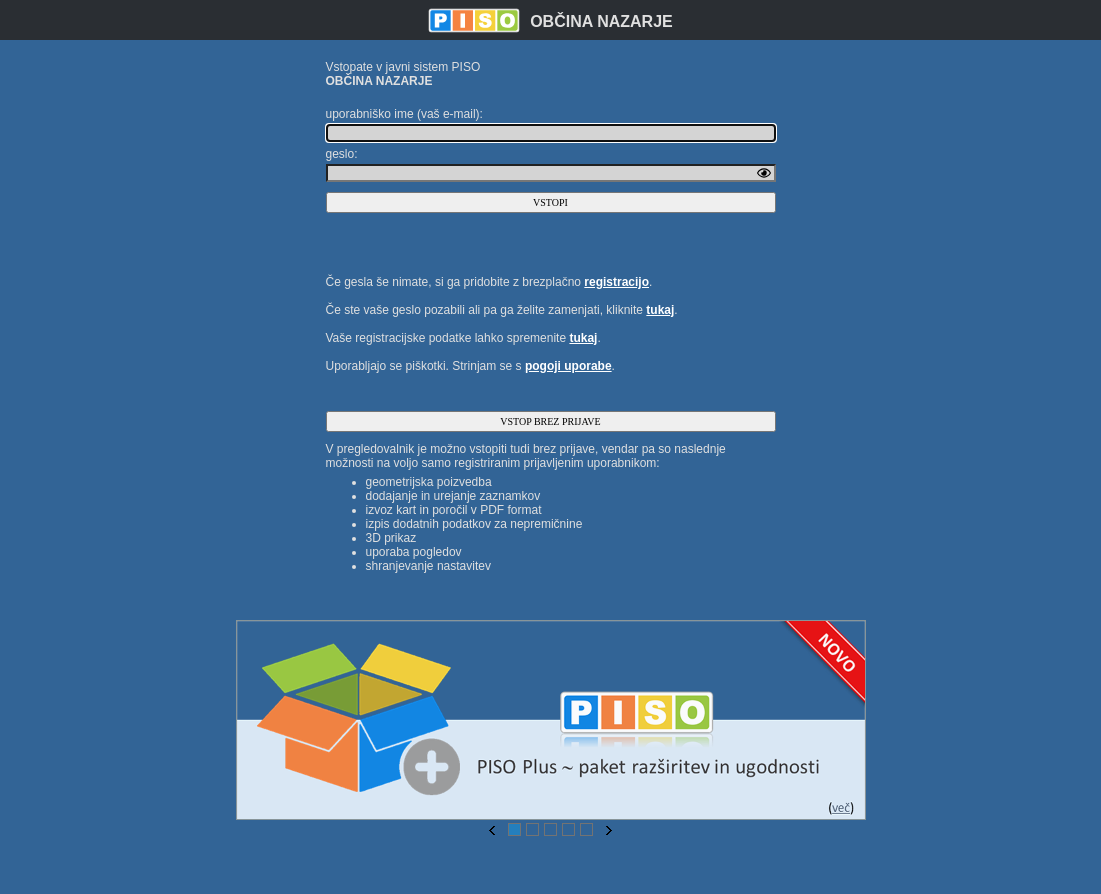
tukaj (660, 310)
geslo (340, 154)
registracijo (616, 282)
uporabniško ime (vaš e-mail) (403, 114)
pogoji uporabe (568, 366)
